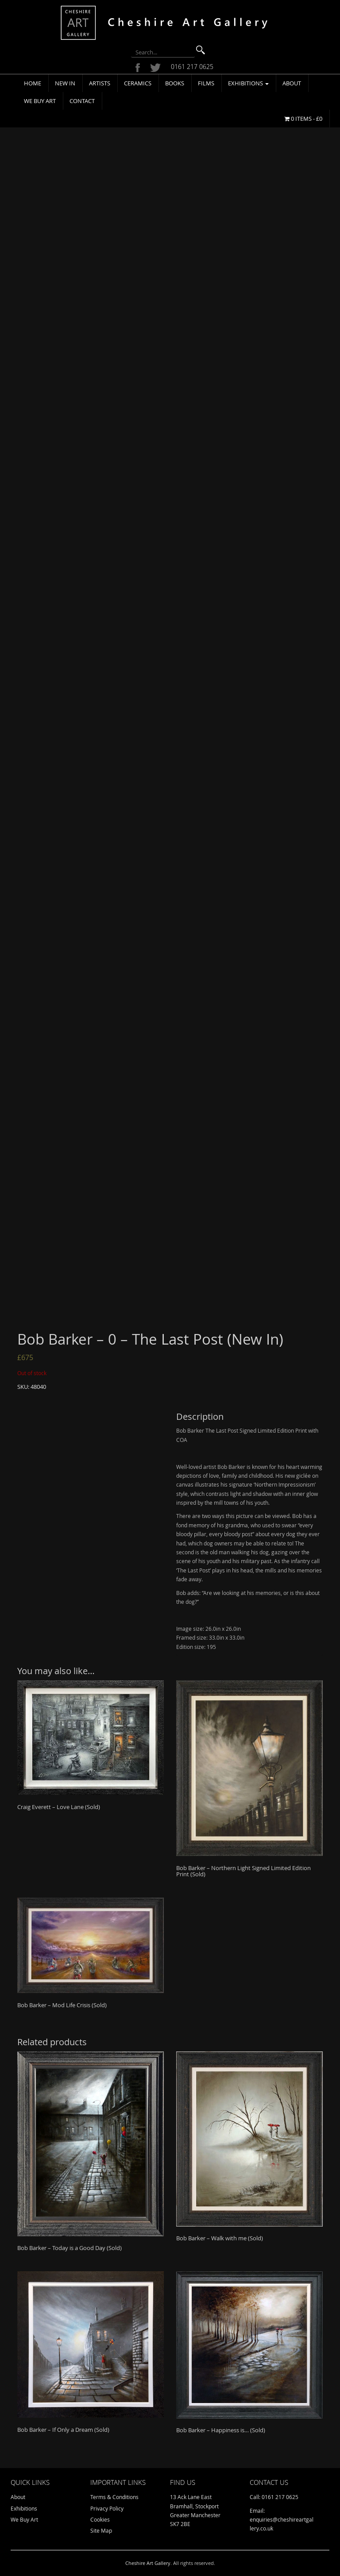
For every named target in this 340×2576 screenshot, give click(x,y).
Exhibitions (248, 83)
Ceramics (137, 83)
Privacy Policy (107, 2508)
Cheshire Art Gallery (147, 2563)
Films (206, 83)
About (291, 83)
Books (174, 83)
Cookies (100, 2519)
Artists (99, 83)
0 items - (303, 119)
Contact (82, 101)
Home (32, 83)
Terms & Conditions (114, 2496)
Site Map (101, 2530)
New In (65, 83)
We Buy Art (40, 101)
